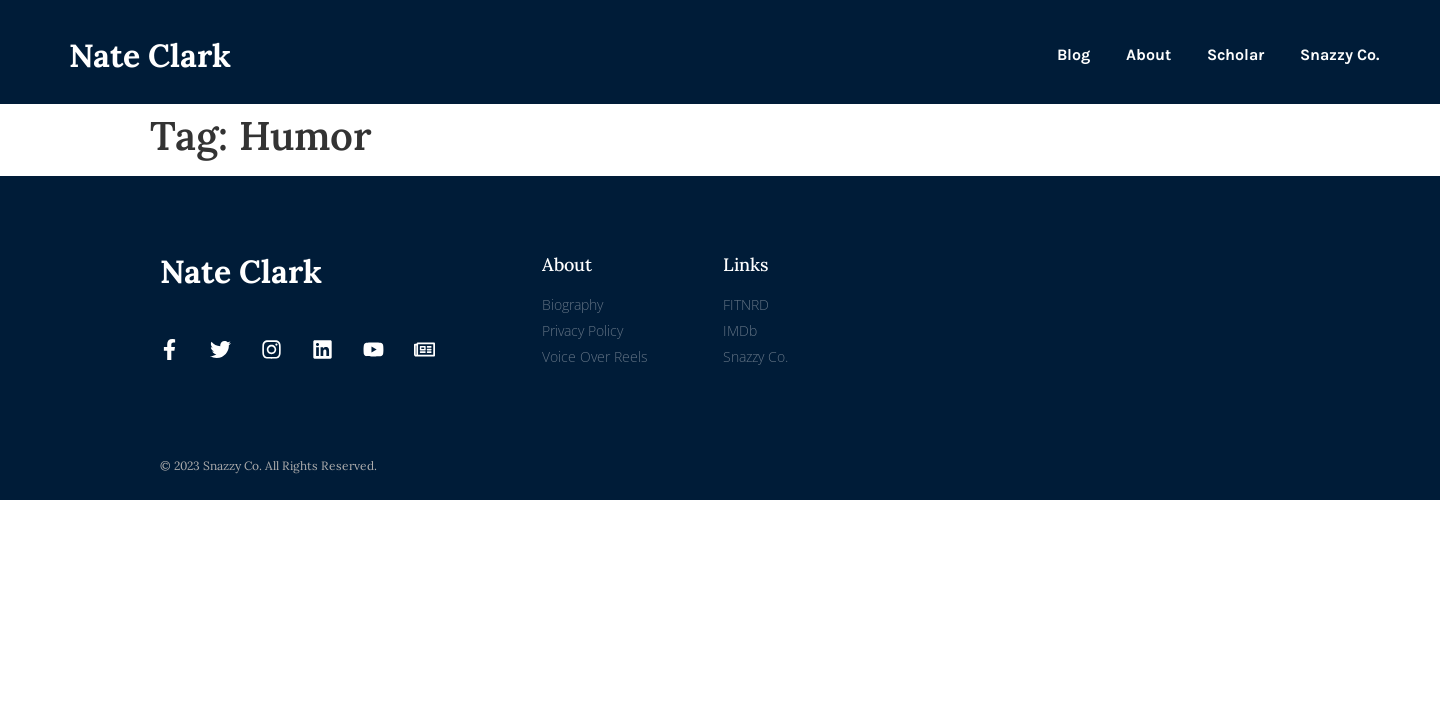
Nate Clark (150, 55)
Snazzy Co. (1339, 54)
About (1148, 54)
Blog (1073, 54)
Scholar (1235, 54)
